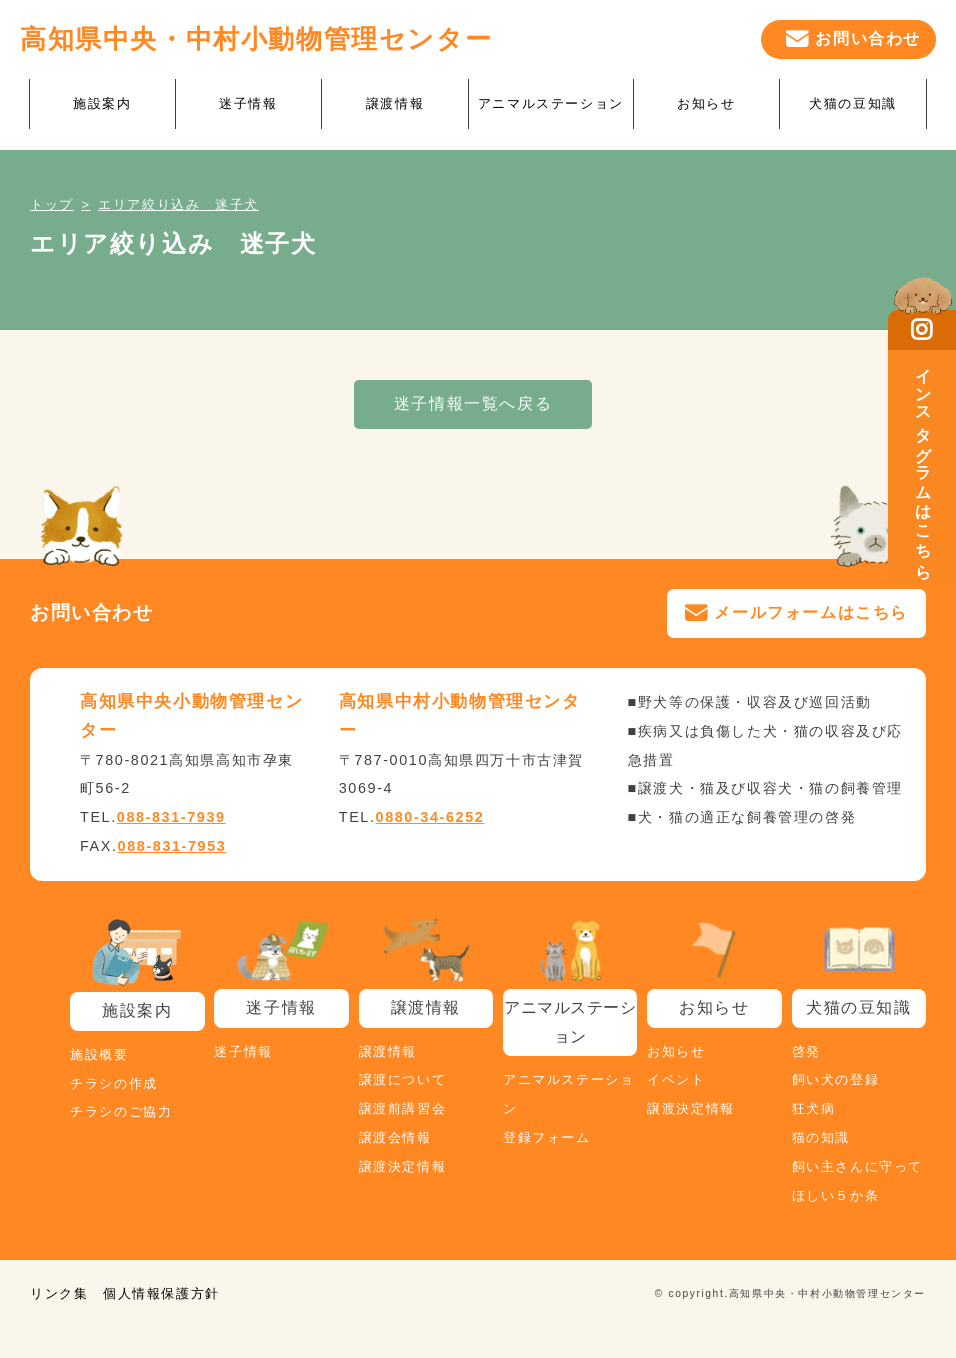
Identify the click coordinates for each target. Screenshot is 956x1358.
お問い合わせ (868, 38)
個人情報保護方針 (161, 1293)
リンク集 (59, 1293)
